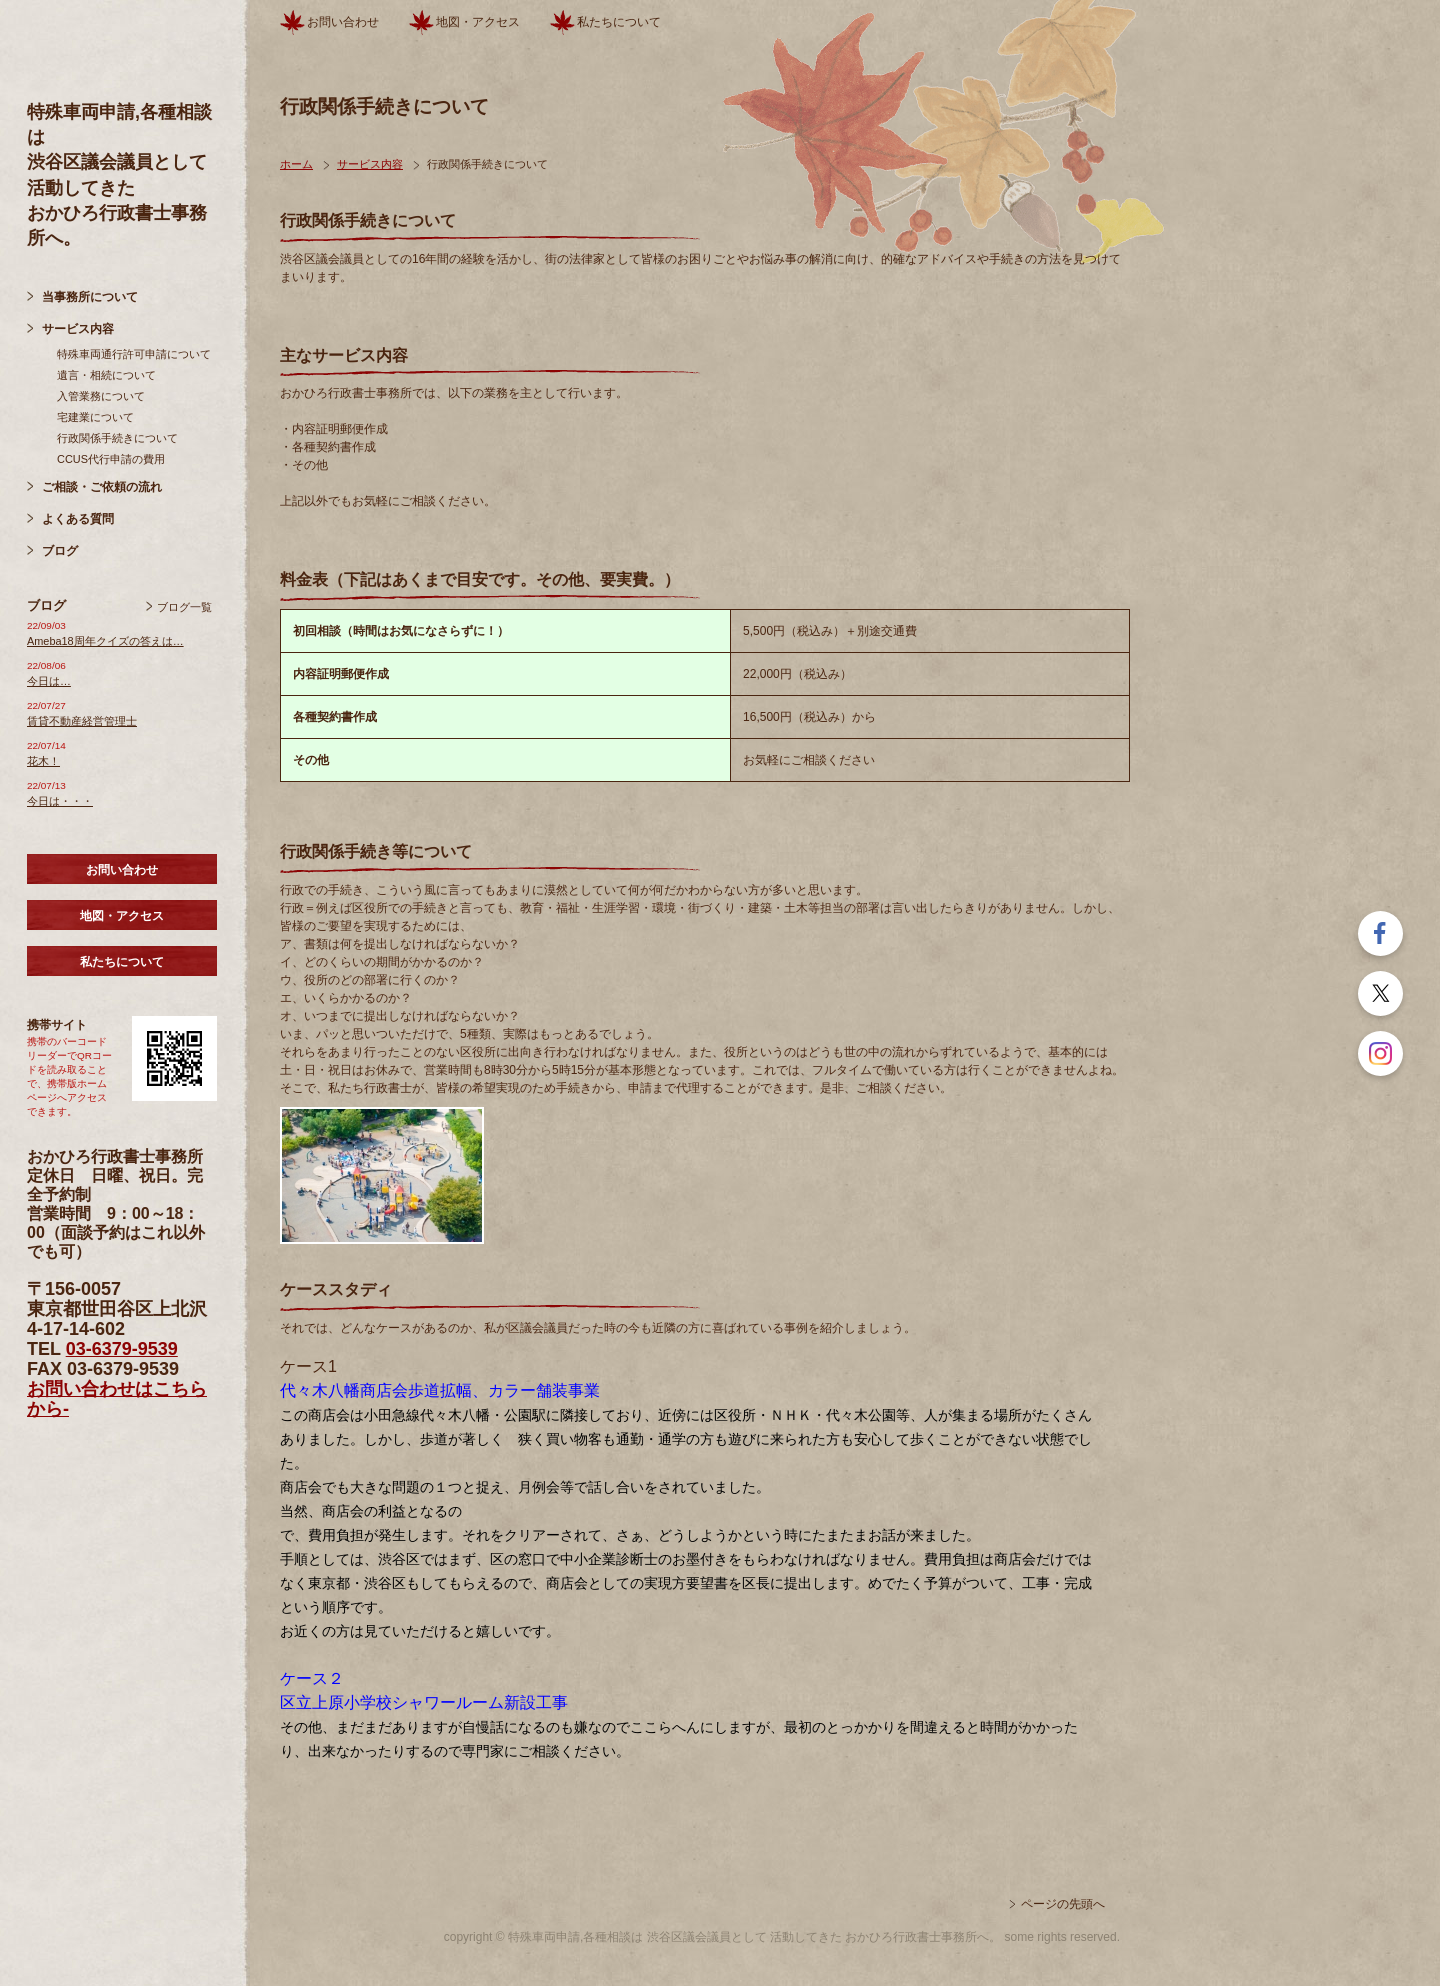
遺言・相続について (106, 375)
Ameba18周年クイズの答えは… (105, 641)
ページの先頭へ (1063, 1904)
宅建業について (95, 417)
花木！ (43, 761)
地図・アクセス (122, 916)
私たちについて (122, 962)
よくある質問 (78, 519)
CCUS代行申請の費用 (111, 459)
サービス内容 (78, 329)
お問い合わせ (122, 870)
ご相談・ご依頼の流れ (102, 487)
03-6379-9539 (122, 1349)
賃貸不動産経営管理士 (82, 721)
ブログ (60, 551)
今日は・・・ (60, 801)
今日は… (49, 681)
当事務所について (90, 297)
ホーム (296, 164)
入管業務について (101, 396)
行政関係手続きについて (117, 438)
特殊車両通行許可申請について (134, 354)
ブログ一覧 (184, 607)
